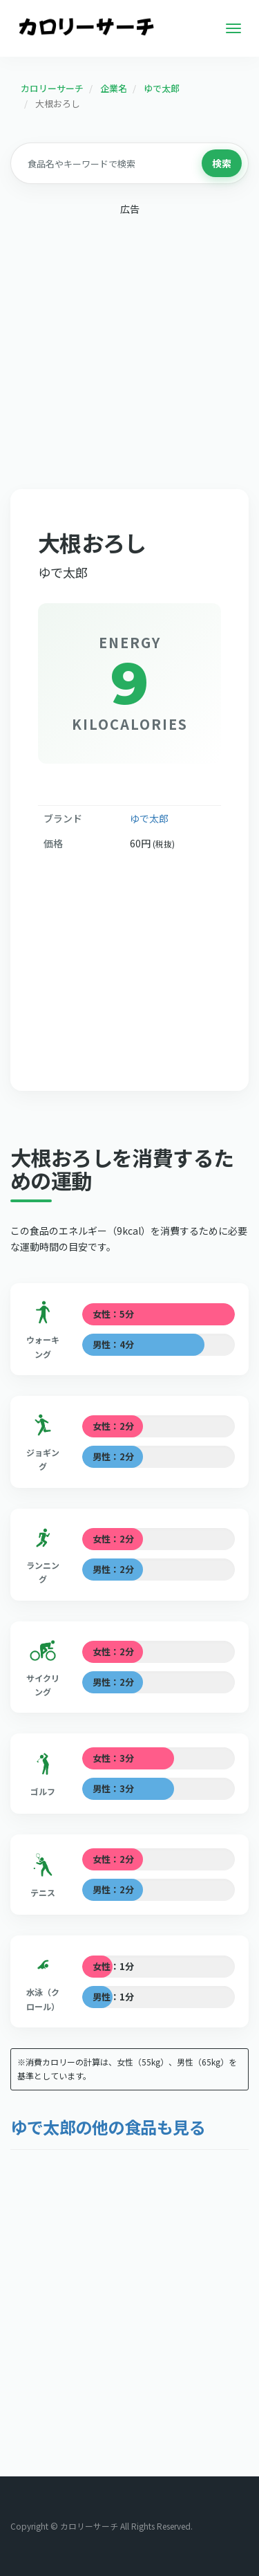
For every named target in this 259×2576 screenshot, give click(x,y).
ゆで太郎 (149, 818)
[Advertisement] (129, 354)
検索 (221, 163)
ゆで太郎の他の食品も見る (107, 2127)
